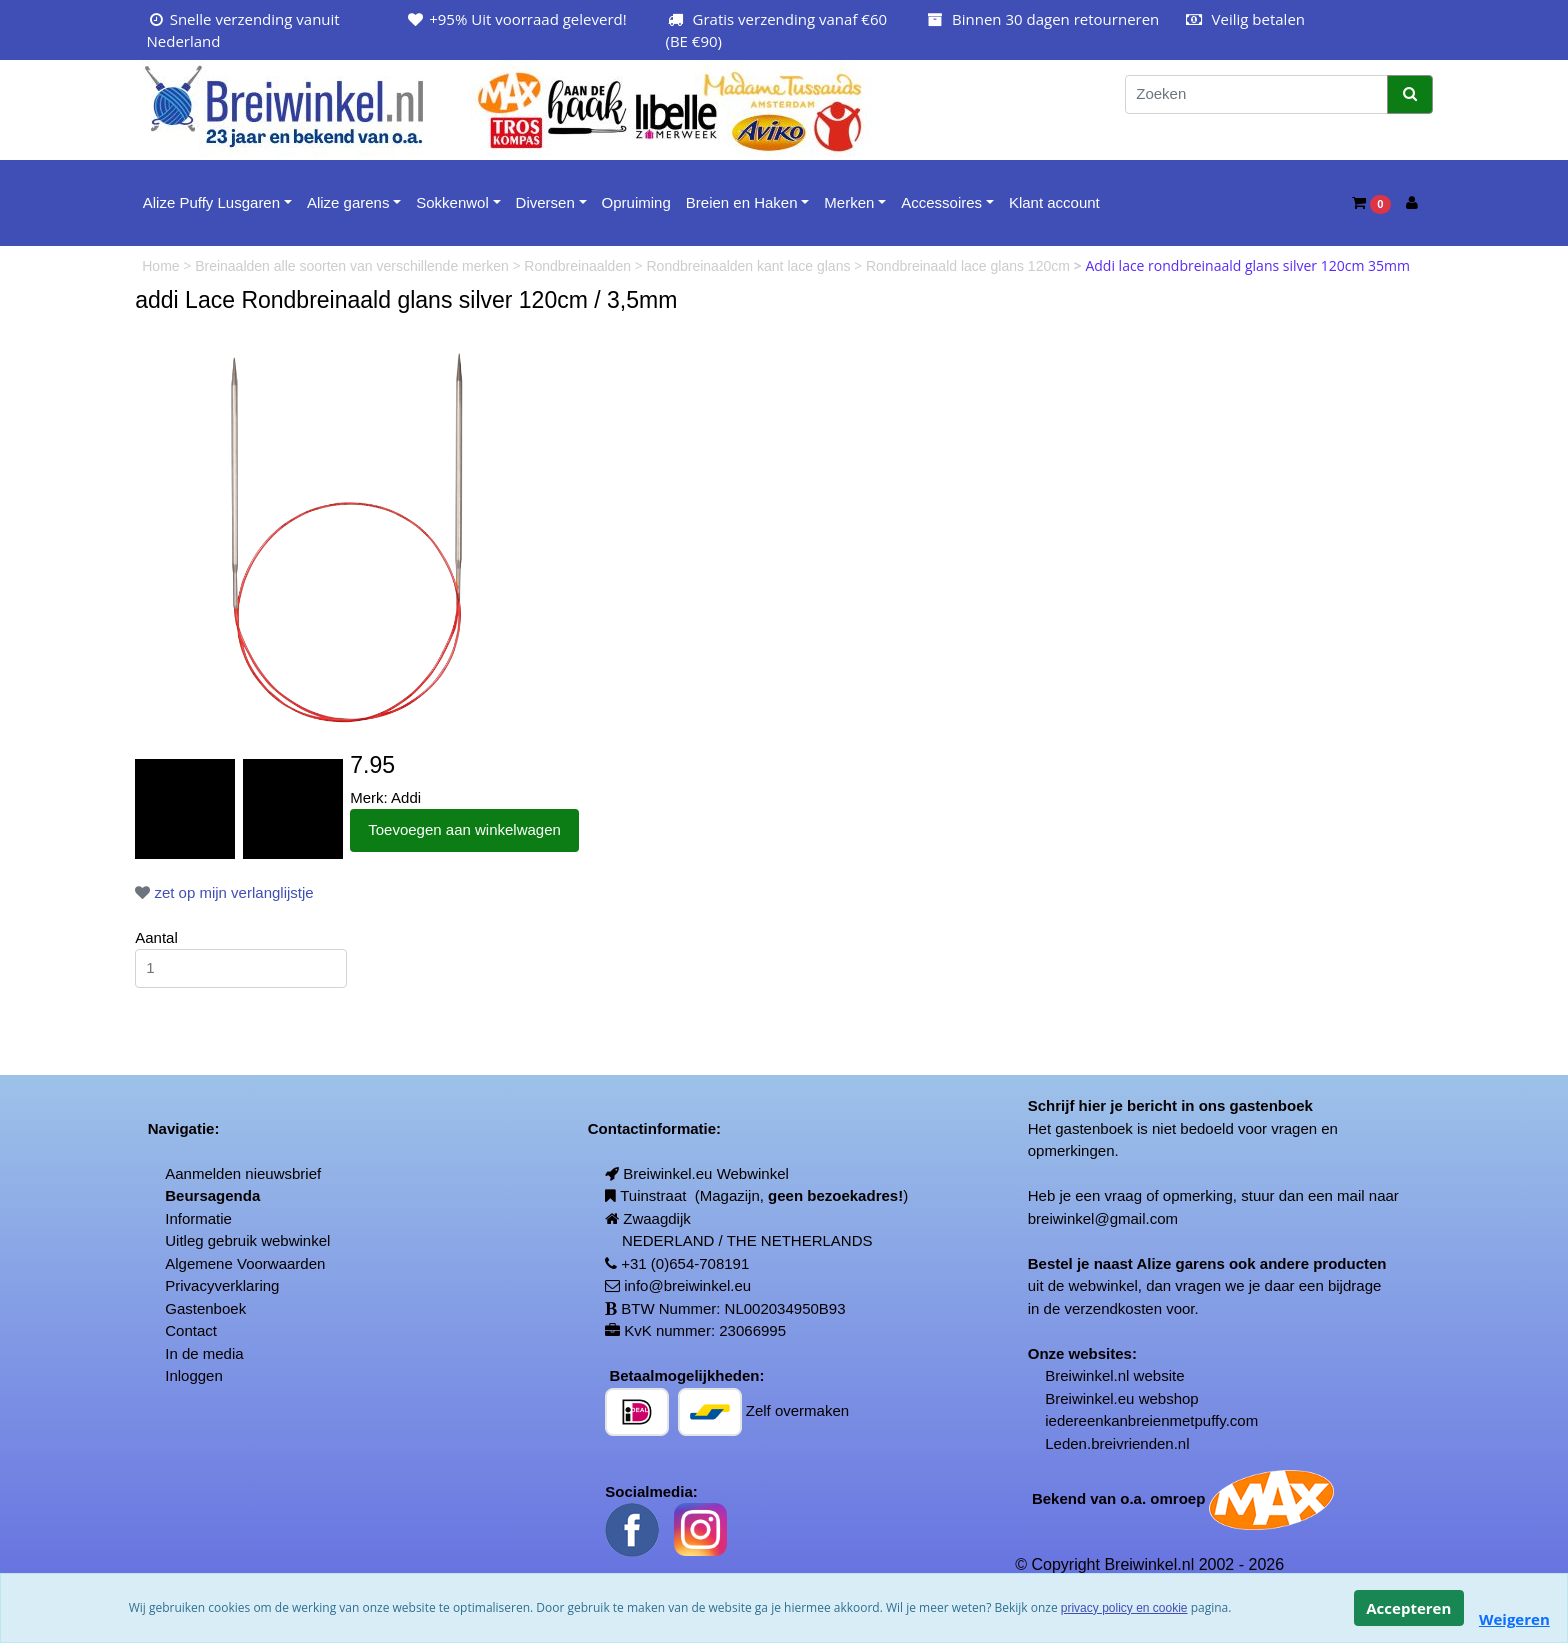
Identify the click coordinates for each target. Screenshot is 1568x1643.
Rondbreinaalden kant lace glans (751, 266)
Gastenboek (205, 1308)
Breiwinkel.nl (1087, 1375)
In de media (204, 1353)
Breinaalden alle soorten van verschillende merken (354, 266)
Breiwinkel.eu (1089, 1398)
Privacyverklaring (222, 1285)
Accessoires (941, 202)
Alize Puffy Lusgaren (211, 202)
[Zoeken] (1256, 94)
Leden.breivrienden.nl (1117, 1443)
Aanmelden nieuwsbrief (243, 1173)
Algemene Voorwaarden (245, 1263)
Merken (849, 202)
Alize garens (348, 202)
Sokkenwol (452, 202)
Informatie (198, 1218)
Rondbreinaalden (579, 266)
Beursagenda (212, 1195)
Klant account (1054, 202)
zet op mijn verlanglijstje (224, 892)
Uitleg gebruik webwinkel (247, 1240)
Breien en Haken (742, 202)
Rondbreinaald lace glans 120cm (970, 266)
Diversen (545, 202)
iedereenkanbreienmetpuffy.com (1151, 1420)
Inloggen (194, 1375)
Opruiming (636, 202)
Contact (191, 1330)
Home (162, 266)
